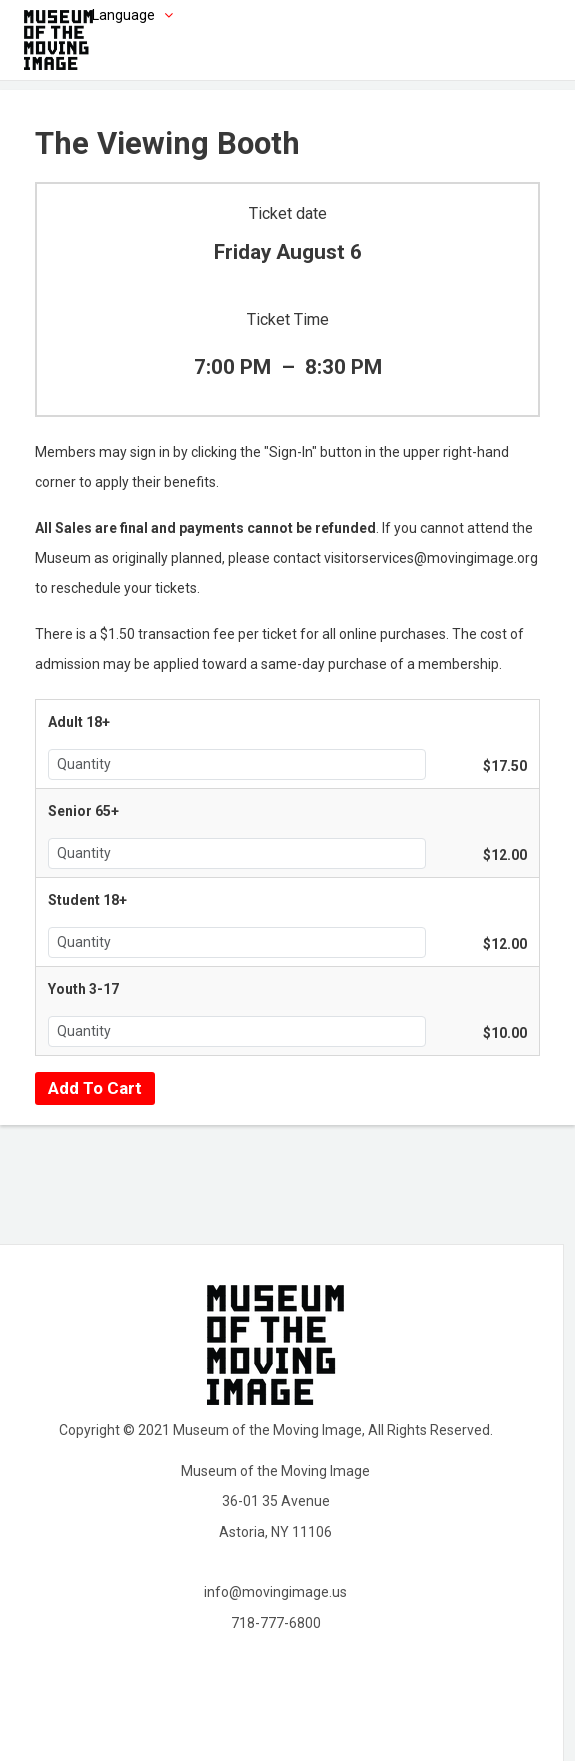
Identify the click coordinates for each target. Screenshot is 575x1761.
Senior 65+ (83, 811)
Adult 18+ (79, 722)
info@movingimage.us (275, 1592)
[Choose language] (102, 15)
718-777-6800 (276, 1623)
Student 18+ (87, 900)
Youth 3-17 (83, 989)
